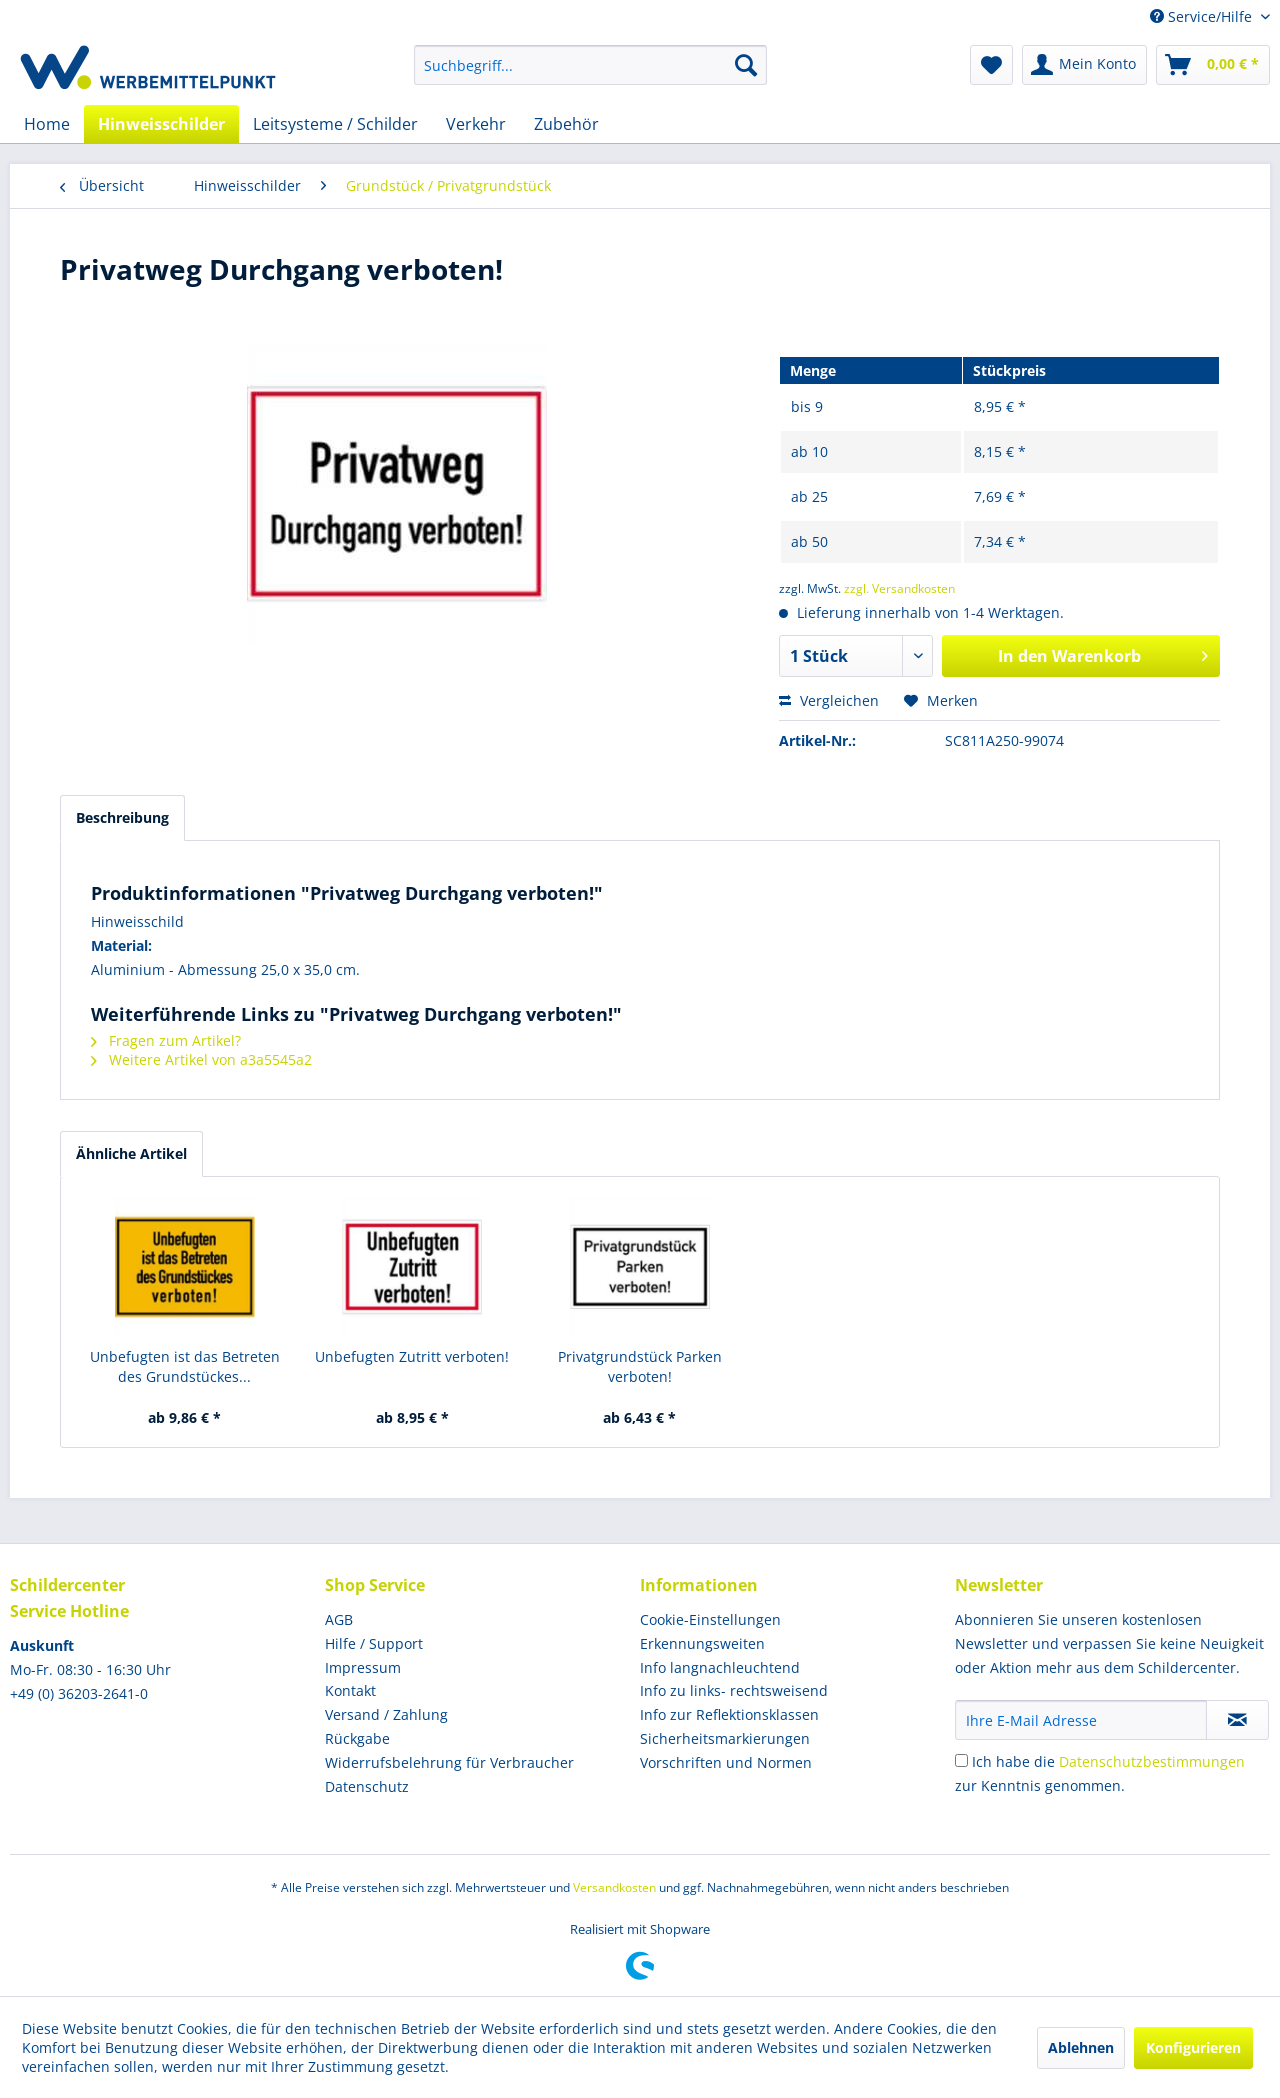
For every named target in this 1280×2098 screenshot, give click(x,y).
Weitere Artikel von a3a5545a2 (201, 1059)
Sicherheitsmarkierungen (725, 1738)
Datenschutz (367, 1786)
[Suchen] (746, 65)
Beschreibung (122, 817)
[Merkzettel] (991, 65)
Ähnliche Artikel (131, 1153)
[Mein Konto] (1084, 65)
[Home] (47, 124)
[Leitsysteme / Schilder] (335, 124)
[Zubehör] (566, 124)
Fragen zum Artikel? (166, 1040)
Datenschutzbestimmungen (1152, 1761)
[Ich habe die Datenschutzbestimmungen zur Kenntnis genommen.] (961, 1760)
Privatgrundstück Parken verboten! (640, 1366)
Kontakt (350, 1690)
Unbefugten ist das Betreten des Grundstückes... (185, 1366)
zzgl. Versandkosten (899, 588)
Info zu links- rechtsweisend (734, 1690)
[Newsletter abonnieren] (1237, 1720)
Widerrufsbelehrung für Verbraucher (449, 1762)
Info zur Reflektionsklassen (729, 1714)
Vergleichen (829, 700)
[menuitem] (590, 65)
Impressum (363, 1667)
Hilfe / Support (374, 1643)
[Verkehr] (476, 124)
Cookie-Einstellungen (710, 1619)
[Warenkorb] (1213, 65)
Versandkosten (614, 1887)
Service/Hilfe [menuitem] (1203, 16)
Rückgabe (357, 1738)
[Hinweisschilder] (161, 124)
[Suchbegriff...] (590, 65)
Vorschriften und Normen (726, 1762)
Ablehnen (1081, 2047)
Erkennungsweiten (702, 1643)
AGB (339, 1619)
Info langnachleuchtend (720, 1667)
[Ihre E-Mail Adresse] (1081, 1720)
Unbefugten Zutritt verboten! (412, 1356)
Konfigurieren (1193, 2047)
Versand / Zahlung (386, 1714)
